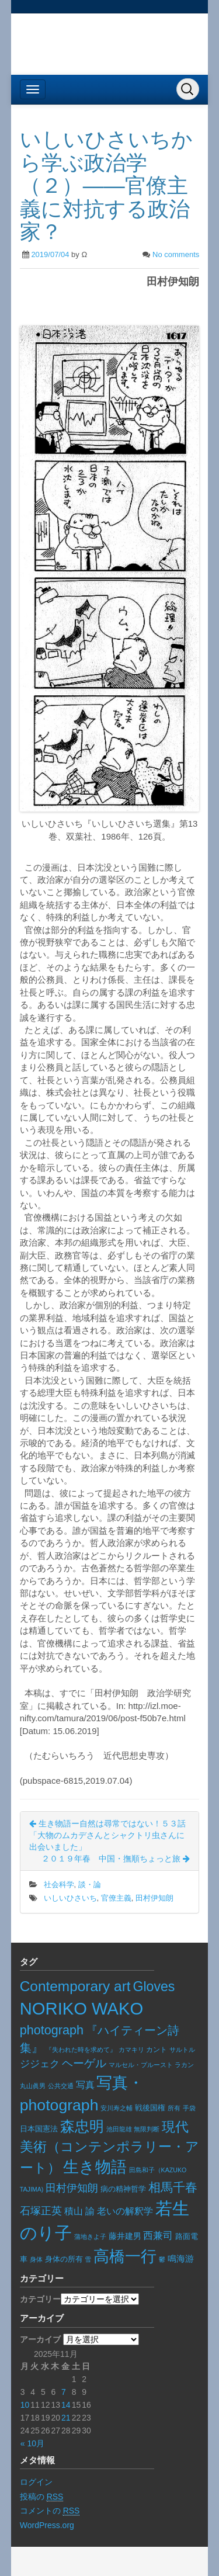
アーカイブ (40, 2339)
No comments (175, 254)
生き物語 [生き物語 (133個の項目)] (95, 2167)
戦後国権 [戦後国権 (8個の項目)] (150, 2108)
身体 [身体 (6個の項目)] (36, 2259)
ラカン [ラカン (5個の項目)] (184, 2064)
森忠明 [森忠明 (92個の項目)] (82, 2126)
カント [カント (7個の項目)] (156, 2049)
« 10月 (32, 2443)
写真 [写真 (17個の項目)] (85, 2084)
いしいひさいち (70, 1898)
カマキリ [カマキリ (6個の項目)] (131, 2049)
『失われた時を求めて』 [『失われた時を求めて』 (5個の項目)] (81, 2049)
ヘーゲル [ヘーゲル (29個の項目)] (84, 2063)
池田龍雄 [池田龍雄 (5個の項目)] (119, 2129)
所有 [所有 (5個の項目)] (174, 2108)
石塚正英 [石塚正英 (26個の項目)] (41, 2210)
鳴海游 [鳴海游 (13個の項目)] (181, 2258)
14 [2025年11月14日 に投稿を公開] (66, 2404)
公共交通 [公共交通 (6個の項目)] (61, 2085)
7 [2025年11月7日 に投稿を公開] (63, 2392)
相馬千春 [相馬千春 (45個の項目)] (172, 2187)
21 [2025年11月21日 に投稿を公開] (66, 2417)
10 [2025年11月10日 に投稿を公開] (25, 2404)
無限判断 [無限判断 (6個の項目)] (146, 2129)
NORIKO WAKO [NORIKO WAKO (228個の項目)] (81, 2008)
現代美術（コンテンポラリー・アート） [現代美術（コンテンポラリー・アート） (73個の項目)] (109, 2147)
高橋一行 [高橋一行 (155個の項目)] (125, 2256)
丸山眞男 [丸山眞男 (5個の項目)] (33, 2085)
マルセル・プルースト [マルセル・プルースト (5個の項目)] (141, 2064)
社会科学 (59, 1884)
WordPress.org (47, 2525)
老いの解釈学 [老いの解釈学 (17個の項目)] (125, 2211)
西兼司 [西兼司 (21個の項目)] (158, 2235)
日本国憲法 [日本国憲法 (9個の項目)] (39, 2128)
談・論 (89, 1884)
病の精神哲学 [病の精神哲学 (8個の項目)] (123, 2189)
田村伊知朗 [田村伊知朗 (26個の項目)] (72, 2188)
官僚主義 (116, 1898)
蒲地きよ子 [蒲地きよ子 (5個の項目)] (90, 2236)
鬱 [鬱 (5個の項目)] (162, 2259)
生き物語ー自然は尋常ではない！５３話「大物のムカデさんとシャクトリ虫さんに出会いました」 (107, 1835)
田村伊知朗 (154, 1898)
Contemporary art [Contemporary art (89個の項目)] (75, 1986)
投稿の (42, 2497)
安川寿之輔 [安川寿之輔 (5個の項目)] (116, 2108)
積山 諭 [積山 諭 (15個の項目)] (79, 2211)
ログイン (36, 2482)
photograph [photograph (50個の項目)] (52, 2030)
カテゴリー (40, 2299)
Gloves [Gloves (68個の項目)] (154, 1986)
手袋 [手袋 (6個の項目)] (189, 2108)
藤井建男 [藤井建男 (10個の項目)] (125, 2236)
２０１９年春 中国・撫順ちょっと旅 (115, 1858)
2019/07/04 (50, 254)
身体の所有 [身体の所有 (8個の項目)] (64, 2259)
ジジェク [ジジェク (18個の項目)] (40, 2063)
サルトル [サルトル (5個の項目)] (182, 2049)
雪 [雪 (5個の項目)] (88, 2259)
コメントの (50, 2511)
